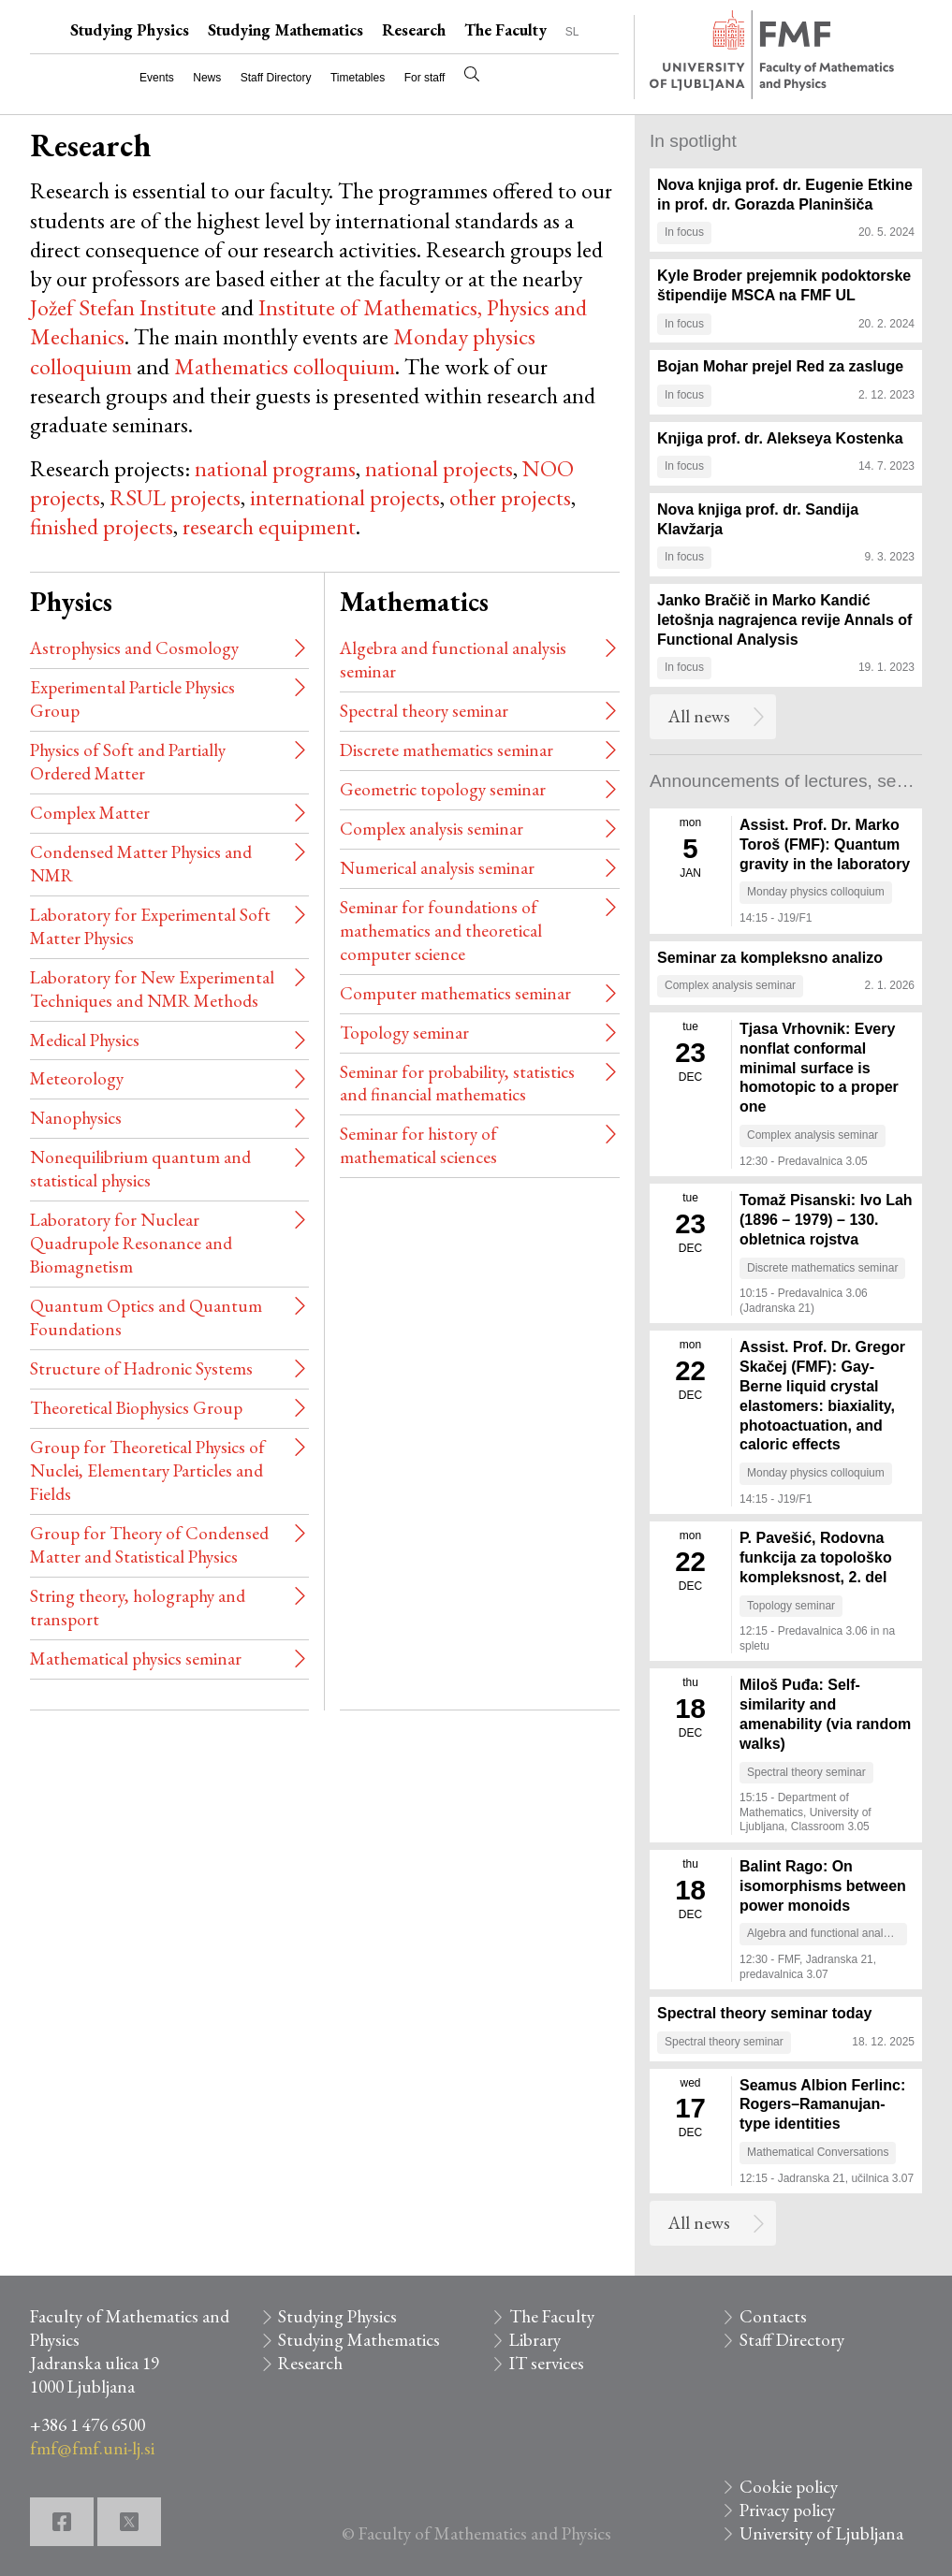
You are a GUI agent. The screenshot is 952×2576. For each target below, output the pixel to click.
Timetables (357, 77)
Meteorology (77, 1078)
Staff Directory (276, 77)
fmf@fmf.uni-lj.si (92, 2448)
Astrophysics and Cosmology (134, 648)
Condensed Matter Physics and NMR (141, 863)
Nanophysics (76, 1117)
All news (699, 716)
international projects (345, 497)
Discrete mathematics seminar (446, 750)
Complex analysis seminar (431, 828)
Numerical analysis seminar (437, 868)
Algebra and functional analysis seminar (453, 659)
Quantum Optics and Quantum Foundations (146, 1317)
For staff (425, 77)
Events (156, 77)
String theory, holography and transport (137, 1607)
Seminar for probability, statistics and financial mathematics (457, 1083)
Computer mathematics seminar (455, 993)
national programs (275, 468)
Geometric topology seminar (443, 789)
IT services (546, 2363)
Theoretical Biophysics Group (136, 1407)
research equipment (269, 526)
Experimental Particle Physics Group (132, 699)
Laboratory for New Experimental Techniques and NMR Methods (152, 989)
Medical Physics (84, 1040)
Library (535, 2339)
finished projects (101, 526)
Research (414, 30)
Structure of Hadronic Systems (141, 1368)
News (207, 77)
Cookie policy (789, 2486)
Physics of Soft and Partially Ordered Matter (128, 761)
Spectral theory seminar (424, 710)
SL (572, 31)
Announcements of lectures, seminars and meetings (786, 781)
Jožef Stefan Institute (123, 307)
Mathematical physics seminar (136, 1658)
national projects (439, 468)
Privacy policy (787, 2510)
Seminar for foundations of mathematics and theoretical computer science (441, 930)
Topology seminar (404, 1032)
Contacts (773, 2316)
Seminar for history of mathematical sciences (418, 1145)
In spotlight (693, 141)
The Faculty (505, 30)
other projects (510, 497)
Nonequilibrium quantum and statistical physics (140, 1168)
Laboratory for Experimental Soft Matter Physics (150, 926)
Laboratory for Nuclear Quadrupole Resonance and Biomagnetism (131, 1243)
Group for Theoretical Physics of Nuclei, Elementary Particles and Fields (147, 1470)
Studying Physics (129, 30)
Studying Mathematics (285, 30)
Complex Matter (90, 812)
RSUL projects (175, 497)
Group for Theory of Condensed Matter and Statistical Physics (149, 1544)
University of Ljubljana (821, 2533)
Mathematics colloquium (284, 366)
